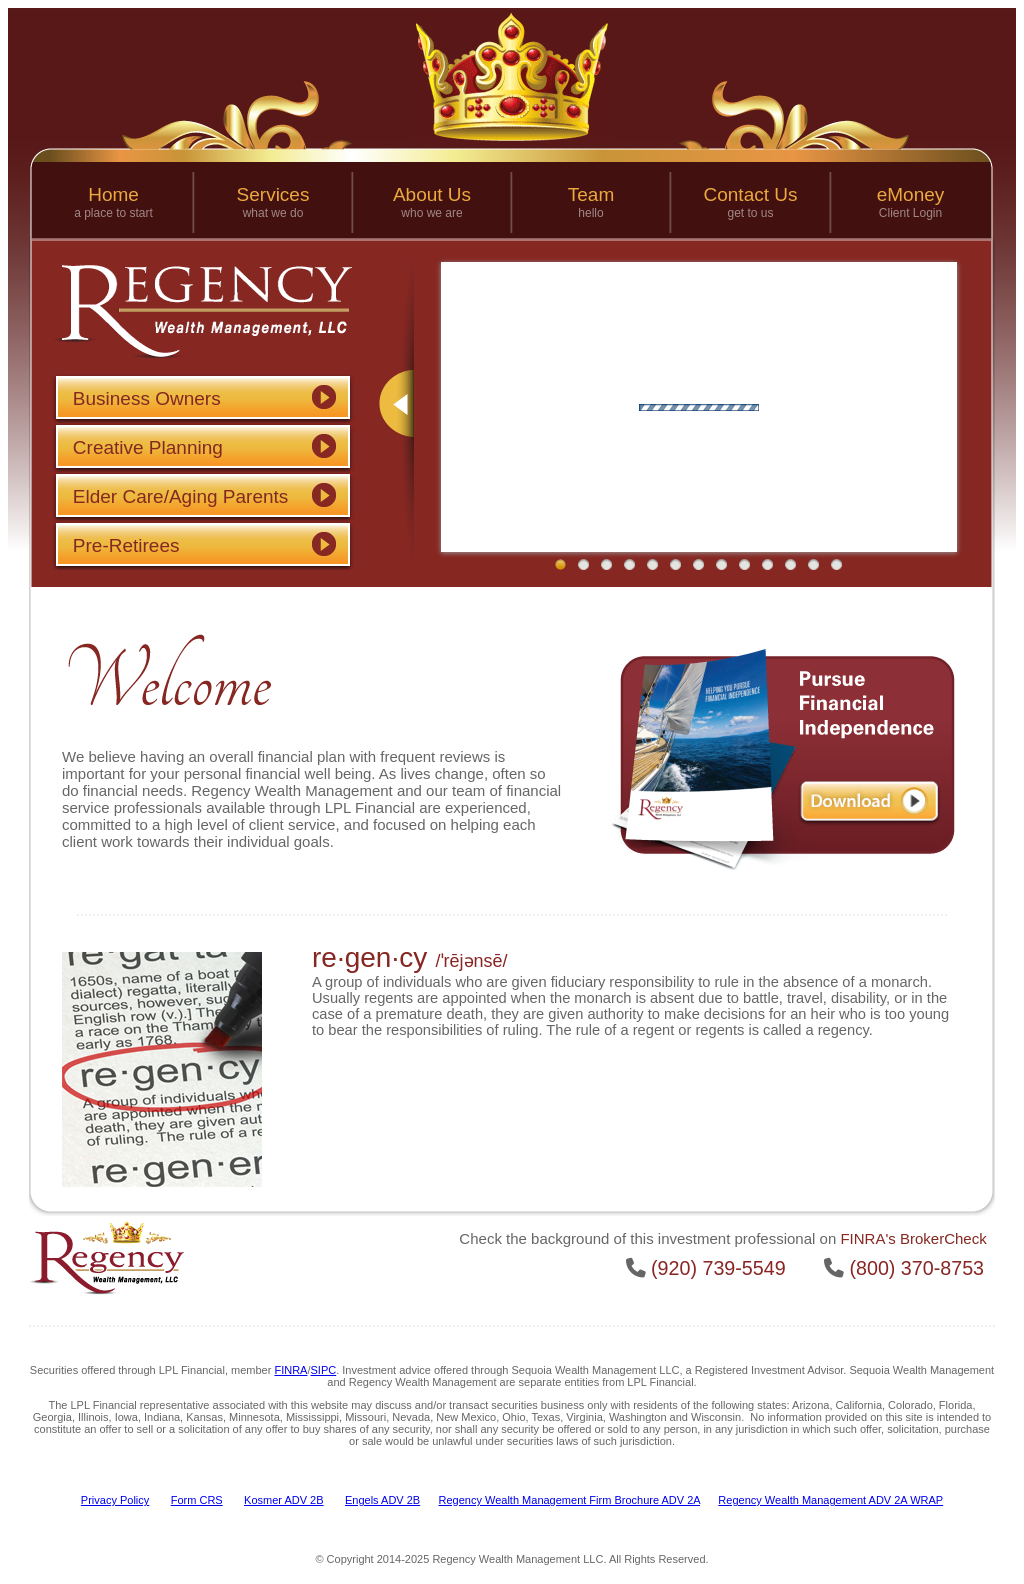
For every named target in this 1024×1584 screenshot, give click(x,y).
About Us (432, 194)
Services (273, 194)
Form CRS (197, 1500)
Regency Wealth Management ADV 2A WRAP (830, 1500)
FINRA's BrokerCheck (913, 1238)
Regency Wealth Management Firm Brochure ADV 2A (569, 1500)
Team (591, 194)
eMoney (911, 194)
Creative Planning (148, 447)
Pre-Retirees (126, 545)
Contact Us (751, 194)
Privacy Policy (115, 1500)
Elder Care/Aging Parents (180, 496)
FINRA (290, 1370)
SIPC (324, 1370)
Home (113, 194)
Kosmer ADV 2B (283, 1500)
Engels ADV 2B (382, 1500)
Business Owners (147, 398)
